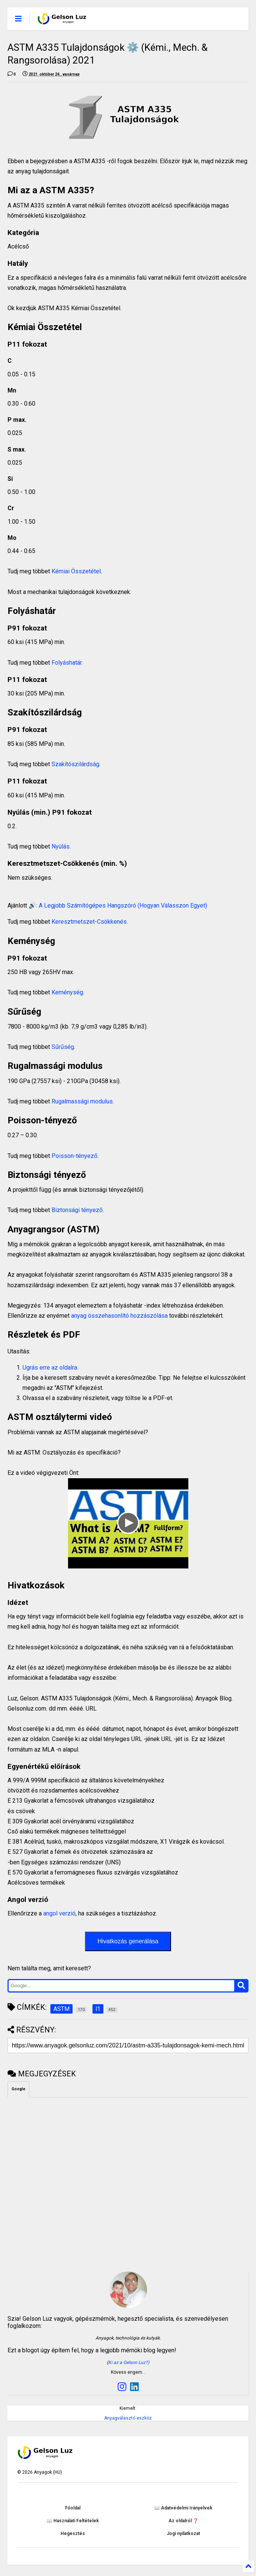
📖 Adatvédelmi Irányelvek (183, 2508)
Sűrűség (63, 1046)
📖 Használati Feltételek (73, 2520)
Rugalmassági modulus (82, 1101)
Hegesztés (73, 2533)
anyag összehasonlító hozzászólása (119, 1315)
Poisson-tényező (74, 1155)
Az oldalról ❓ (183, 2520)
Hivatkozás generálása (128, 1941)
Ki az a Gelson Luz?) (128, 2362)
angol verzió (59, 1913)
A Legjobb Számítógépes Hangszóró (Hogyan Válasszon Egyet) (123, 905)
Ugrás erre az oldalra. (50, 1367)
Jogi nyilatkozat (183, 2533)
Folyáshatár (67, 662)
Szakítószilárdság (75, 764)
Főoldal (72, 2508)
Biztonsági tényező (76, 1210)
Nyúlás (61, 846)
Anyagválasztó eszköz (128, 2418)
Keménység (67, 992)
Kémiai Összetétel (76, 571)
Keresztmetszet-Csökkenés (89, 921)
